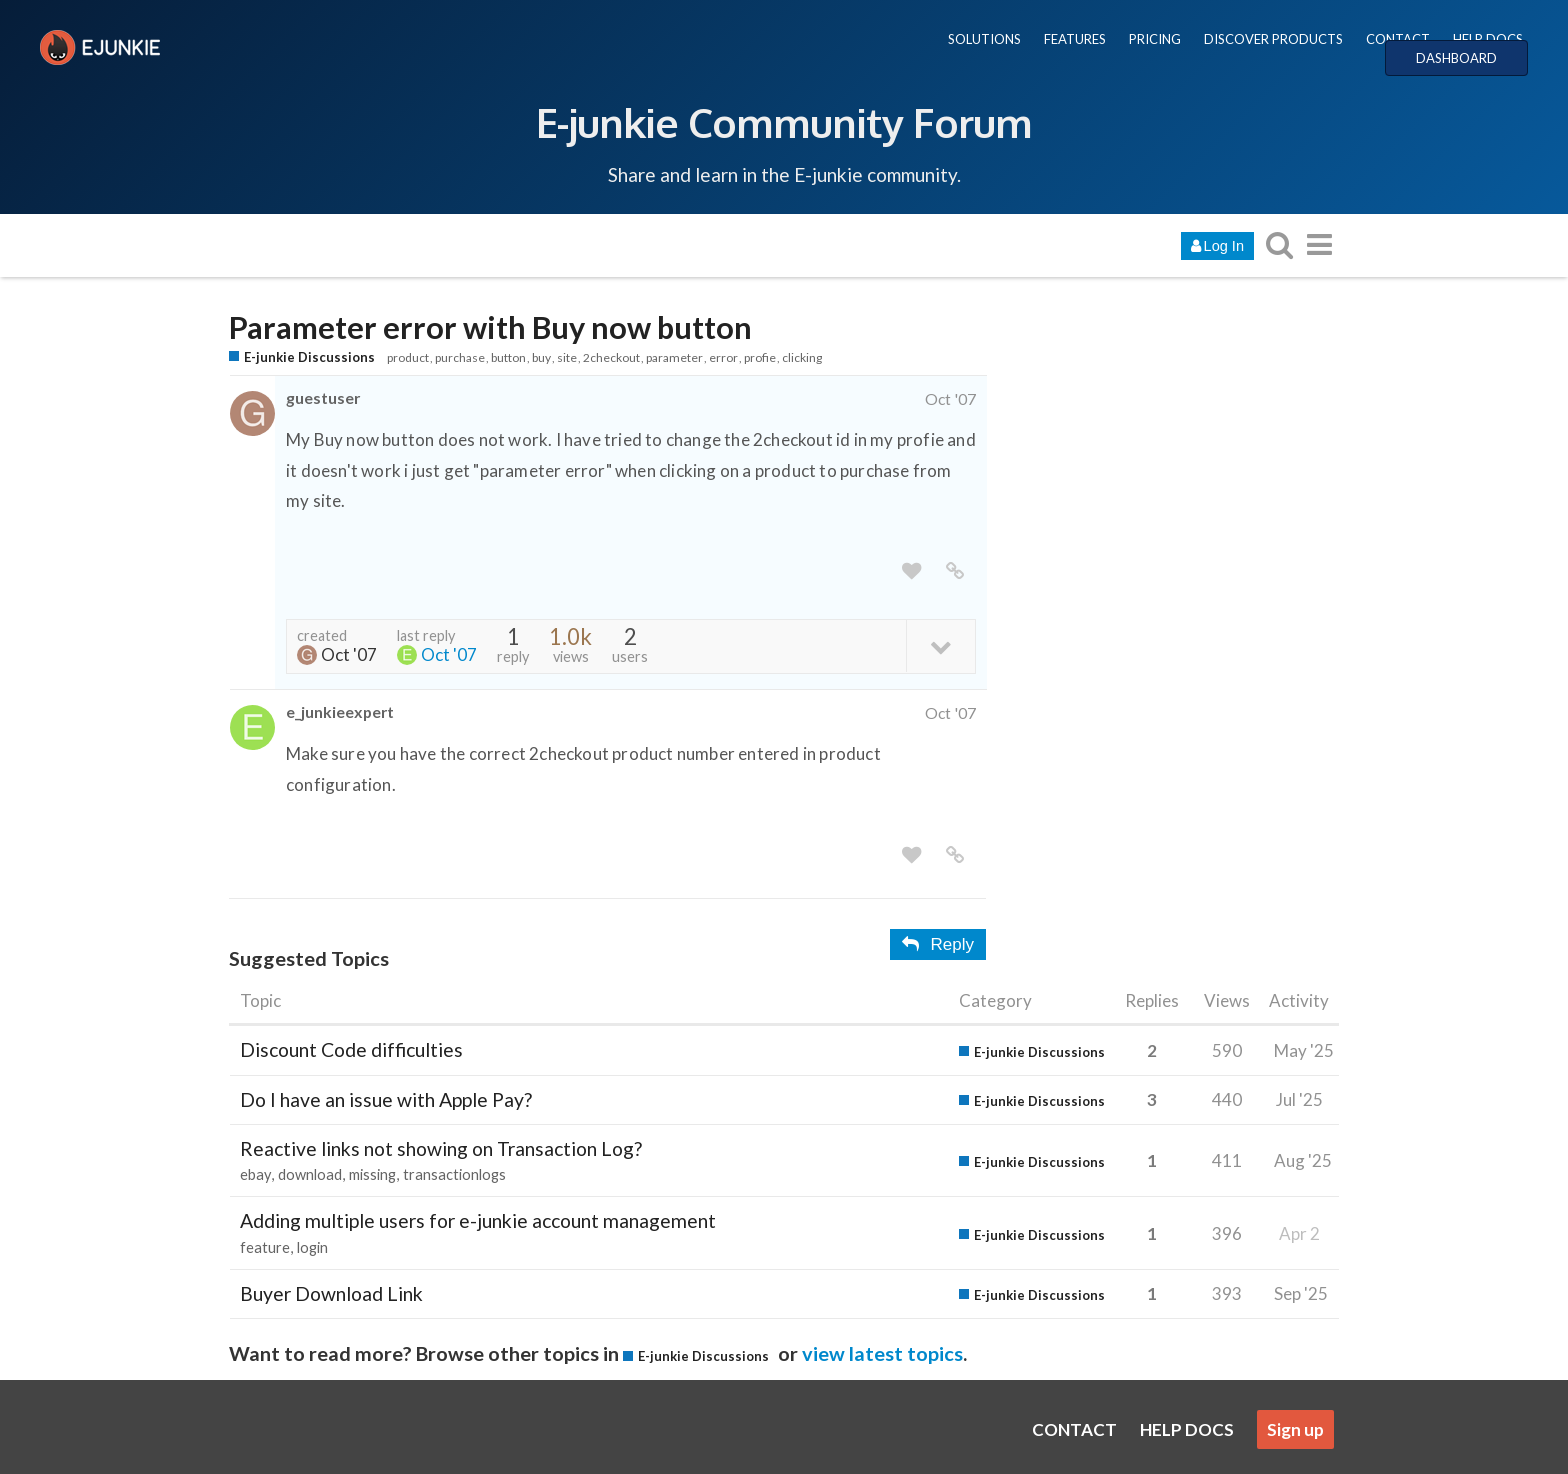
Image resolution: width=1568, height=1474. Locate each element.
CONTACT (1398, 39)
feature (265, 1247)
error (723, 357)
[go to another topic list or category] (1319, 244)
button (508, 357)
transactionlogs (454, 1174)
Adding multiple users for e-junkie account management (478, 1220)
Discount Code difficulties (351, 1049)
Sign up (1295, 1429)
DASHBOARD (1456, 58)
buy (541, 357)
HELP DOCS (1488, 39)
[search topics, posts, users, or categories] (1279, 244)
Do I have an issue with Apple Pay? (386, 1099)
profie (760, 357)
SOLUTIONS (984, 39)
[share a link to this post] (955, 571)
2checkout (611, 357)
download (310, 1174)
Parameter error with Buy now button (490, 327)
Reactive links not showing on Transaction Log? (441, 1148)
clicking (802, 357)
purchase (460, 357)
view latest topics (882, 1353)
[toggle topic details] (940, 645)
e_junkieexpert (340, 711)
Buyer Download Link (331, 1293)
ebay (255, 1174)
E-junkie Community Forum (784, 122)
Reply (938, 944)
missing (372, 1174)
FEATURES (1075, 39)
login (312, 1247)
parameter (674, 357)
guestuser (323, 397)
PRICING (1155, 39)
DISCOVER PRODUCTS (1273, 39)
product (408, 357)
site (567, 357)
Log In (1217, 246)
